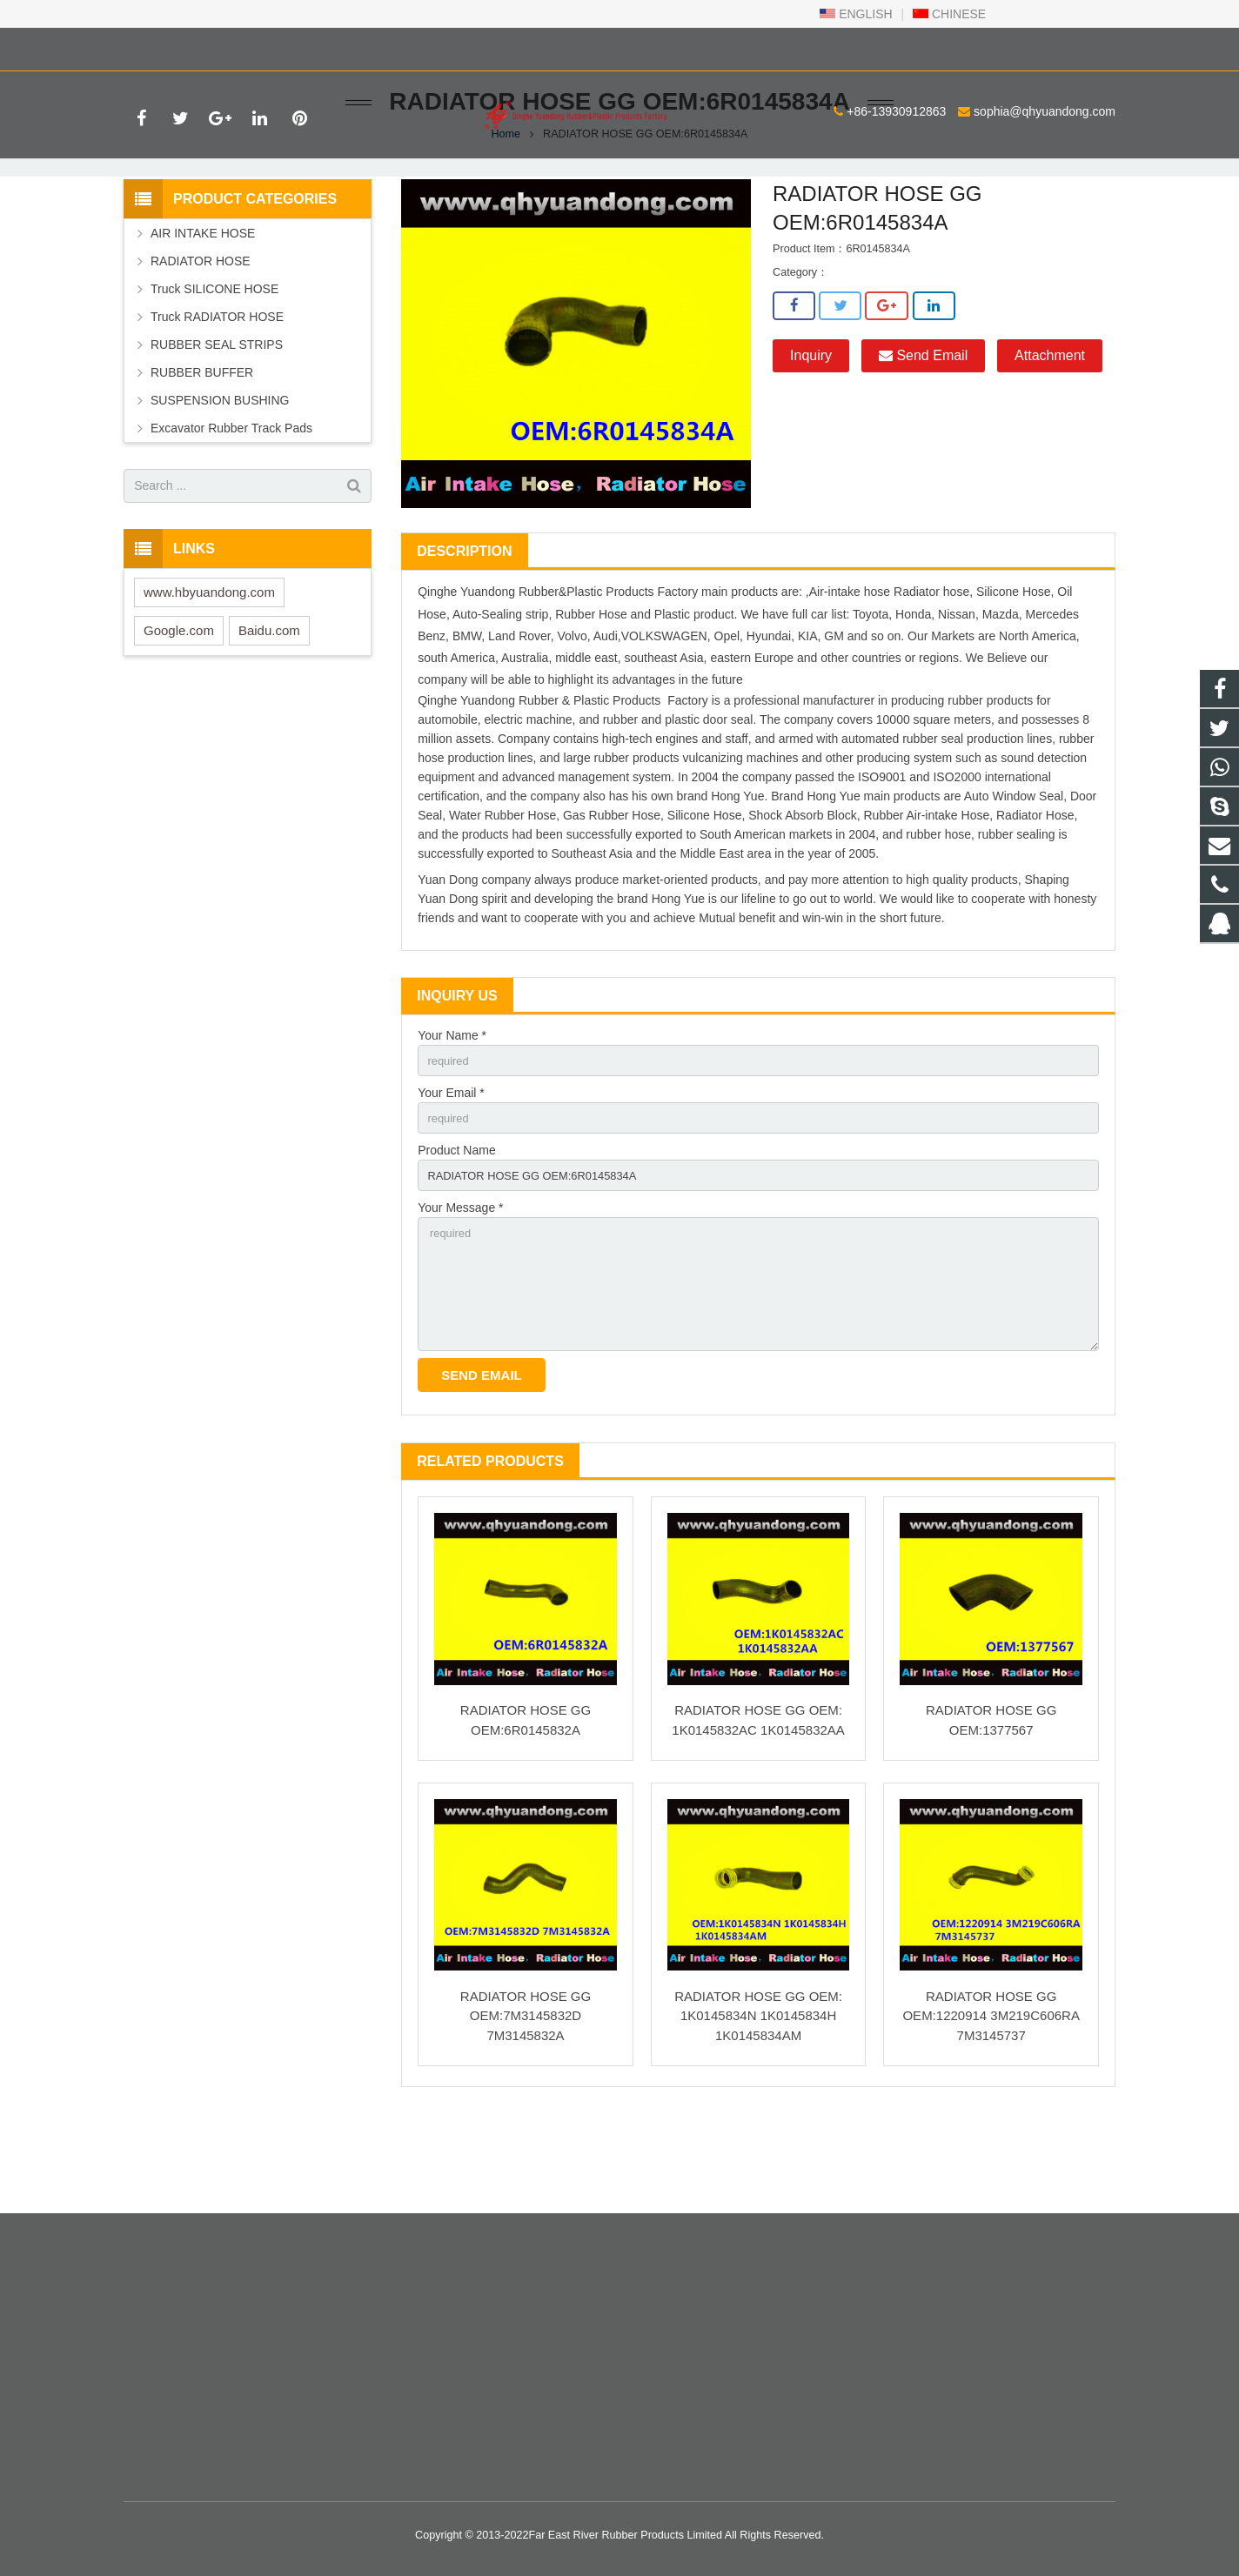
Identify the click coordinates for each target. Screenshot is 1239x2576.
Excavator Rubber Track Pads (231, 503)
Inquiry (811, 431)
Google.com (179, 705)
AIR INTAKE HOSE (203, 308)
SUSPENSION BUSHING (220, 475)
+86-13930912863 (186, 46)
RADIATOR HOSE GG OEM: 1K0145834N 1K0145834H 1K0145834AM (758, 2111)
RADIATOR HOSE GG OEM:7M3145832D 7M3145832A (525, 2111)
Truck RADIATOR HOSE (217, 391)
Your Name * (452, 1111)
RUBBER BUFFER (202, 447)
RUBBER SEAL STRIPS (217, 419)
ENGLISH (856, 14)
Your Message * (460, 1291)
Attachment (1050, 431)
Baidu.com (269, 705)
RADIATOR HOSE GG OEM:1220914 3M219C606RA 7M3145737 (990, 2111)
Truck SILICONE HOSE (214, 364)
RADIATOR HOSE (201, 336)
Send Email (923, 431)
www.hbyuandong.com (209, 666)
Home (506, 209)
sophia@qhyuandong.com (334, 46)
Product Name (456, 1231)
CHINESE (949, 14)
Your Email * (451, 1171)
